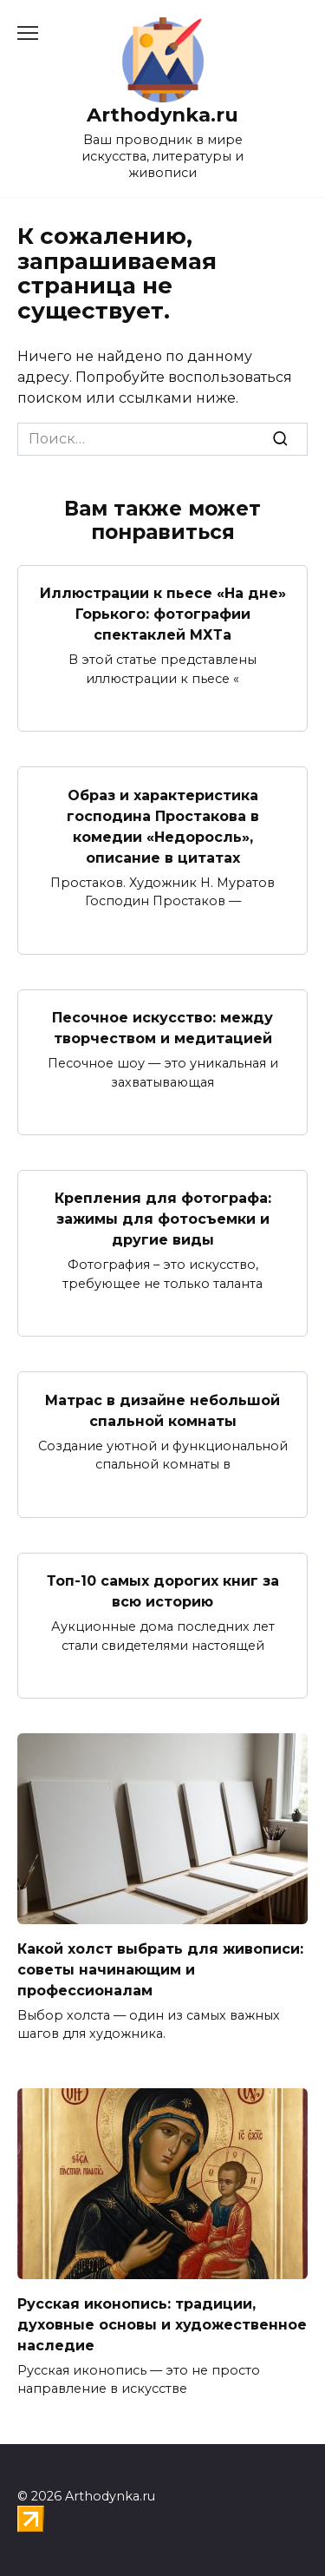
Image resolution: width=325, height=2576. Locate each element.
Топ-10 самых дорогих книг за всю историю (163, 1591)
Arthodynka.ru (162, 114)
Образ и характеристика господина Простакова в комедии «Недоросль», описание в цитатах (163, 825)
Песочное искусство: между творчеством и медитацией (162, 1028)
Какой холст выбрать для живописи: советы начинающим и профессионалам (160, 1969)
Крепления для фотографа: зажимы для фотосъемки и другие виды (163, 1219)
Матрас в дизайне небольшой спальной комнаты (162, 1410)
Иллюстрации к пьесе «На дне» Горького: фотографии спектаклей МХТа (163, 614)
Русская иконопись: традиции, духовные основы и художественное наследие (162, 2324)
